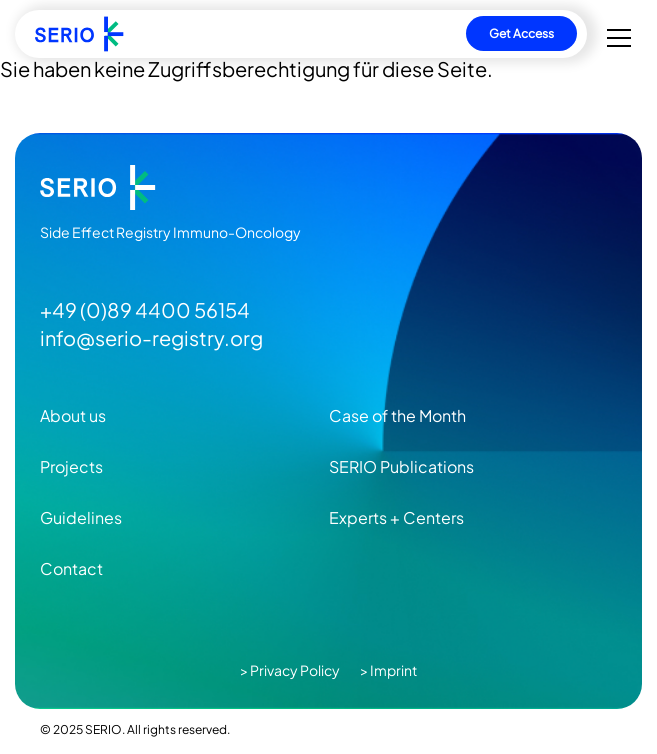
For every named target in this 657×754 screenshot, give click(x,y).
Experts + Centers (396, 517)
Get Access (521, 33)
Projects (71, 466)
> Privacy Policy (290, 670)
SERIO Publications (401, 466)
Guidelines (81, 517)
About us (73, 415)
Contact (71, 568)
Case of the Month (397, 415)
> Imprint (388, 670)
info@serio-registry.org (151, 337)
